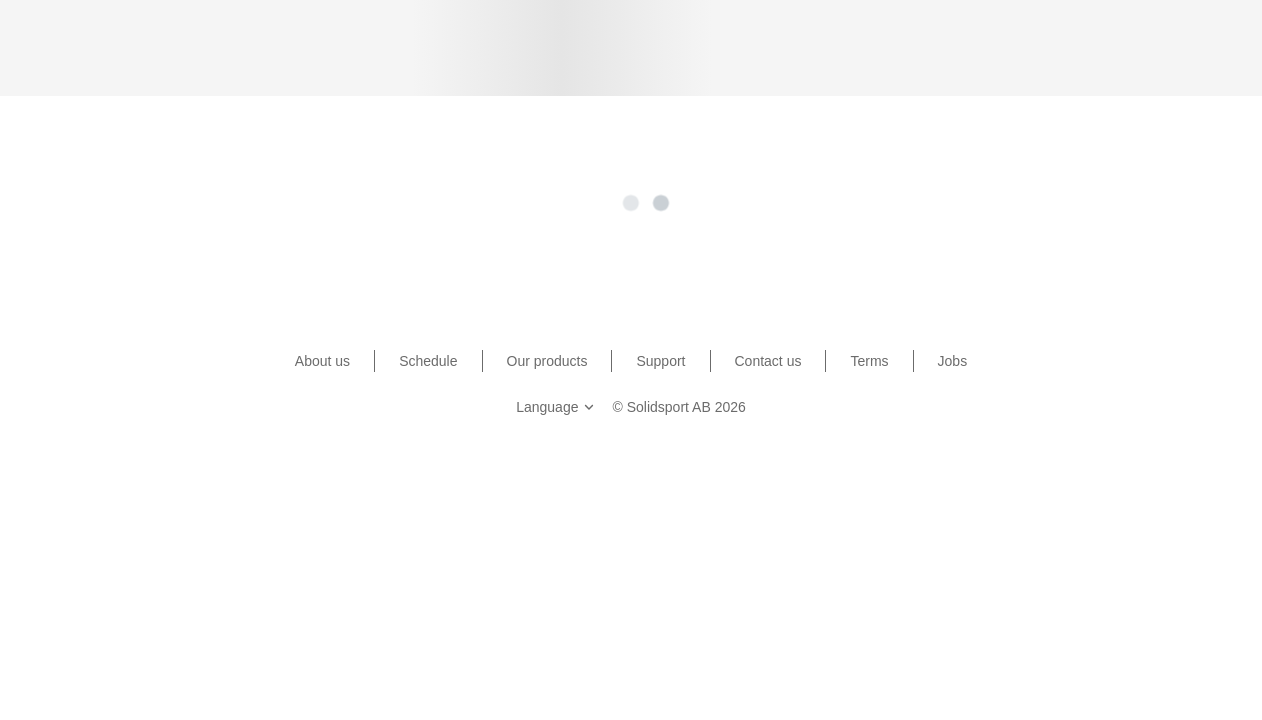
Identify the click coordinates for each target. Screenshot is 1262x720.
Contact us (768, 361)
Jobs (953, 361)
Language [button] (557, 407)
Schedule (428, 361)
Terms (869, 361)
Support (660, 361)
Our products (547, 361)
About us (322, 361)
